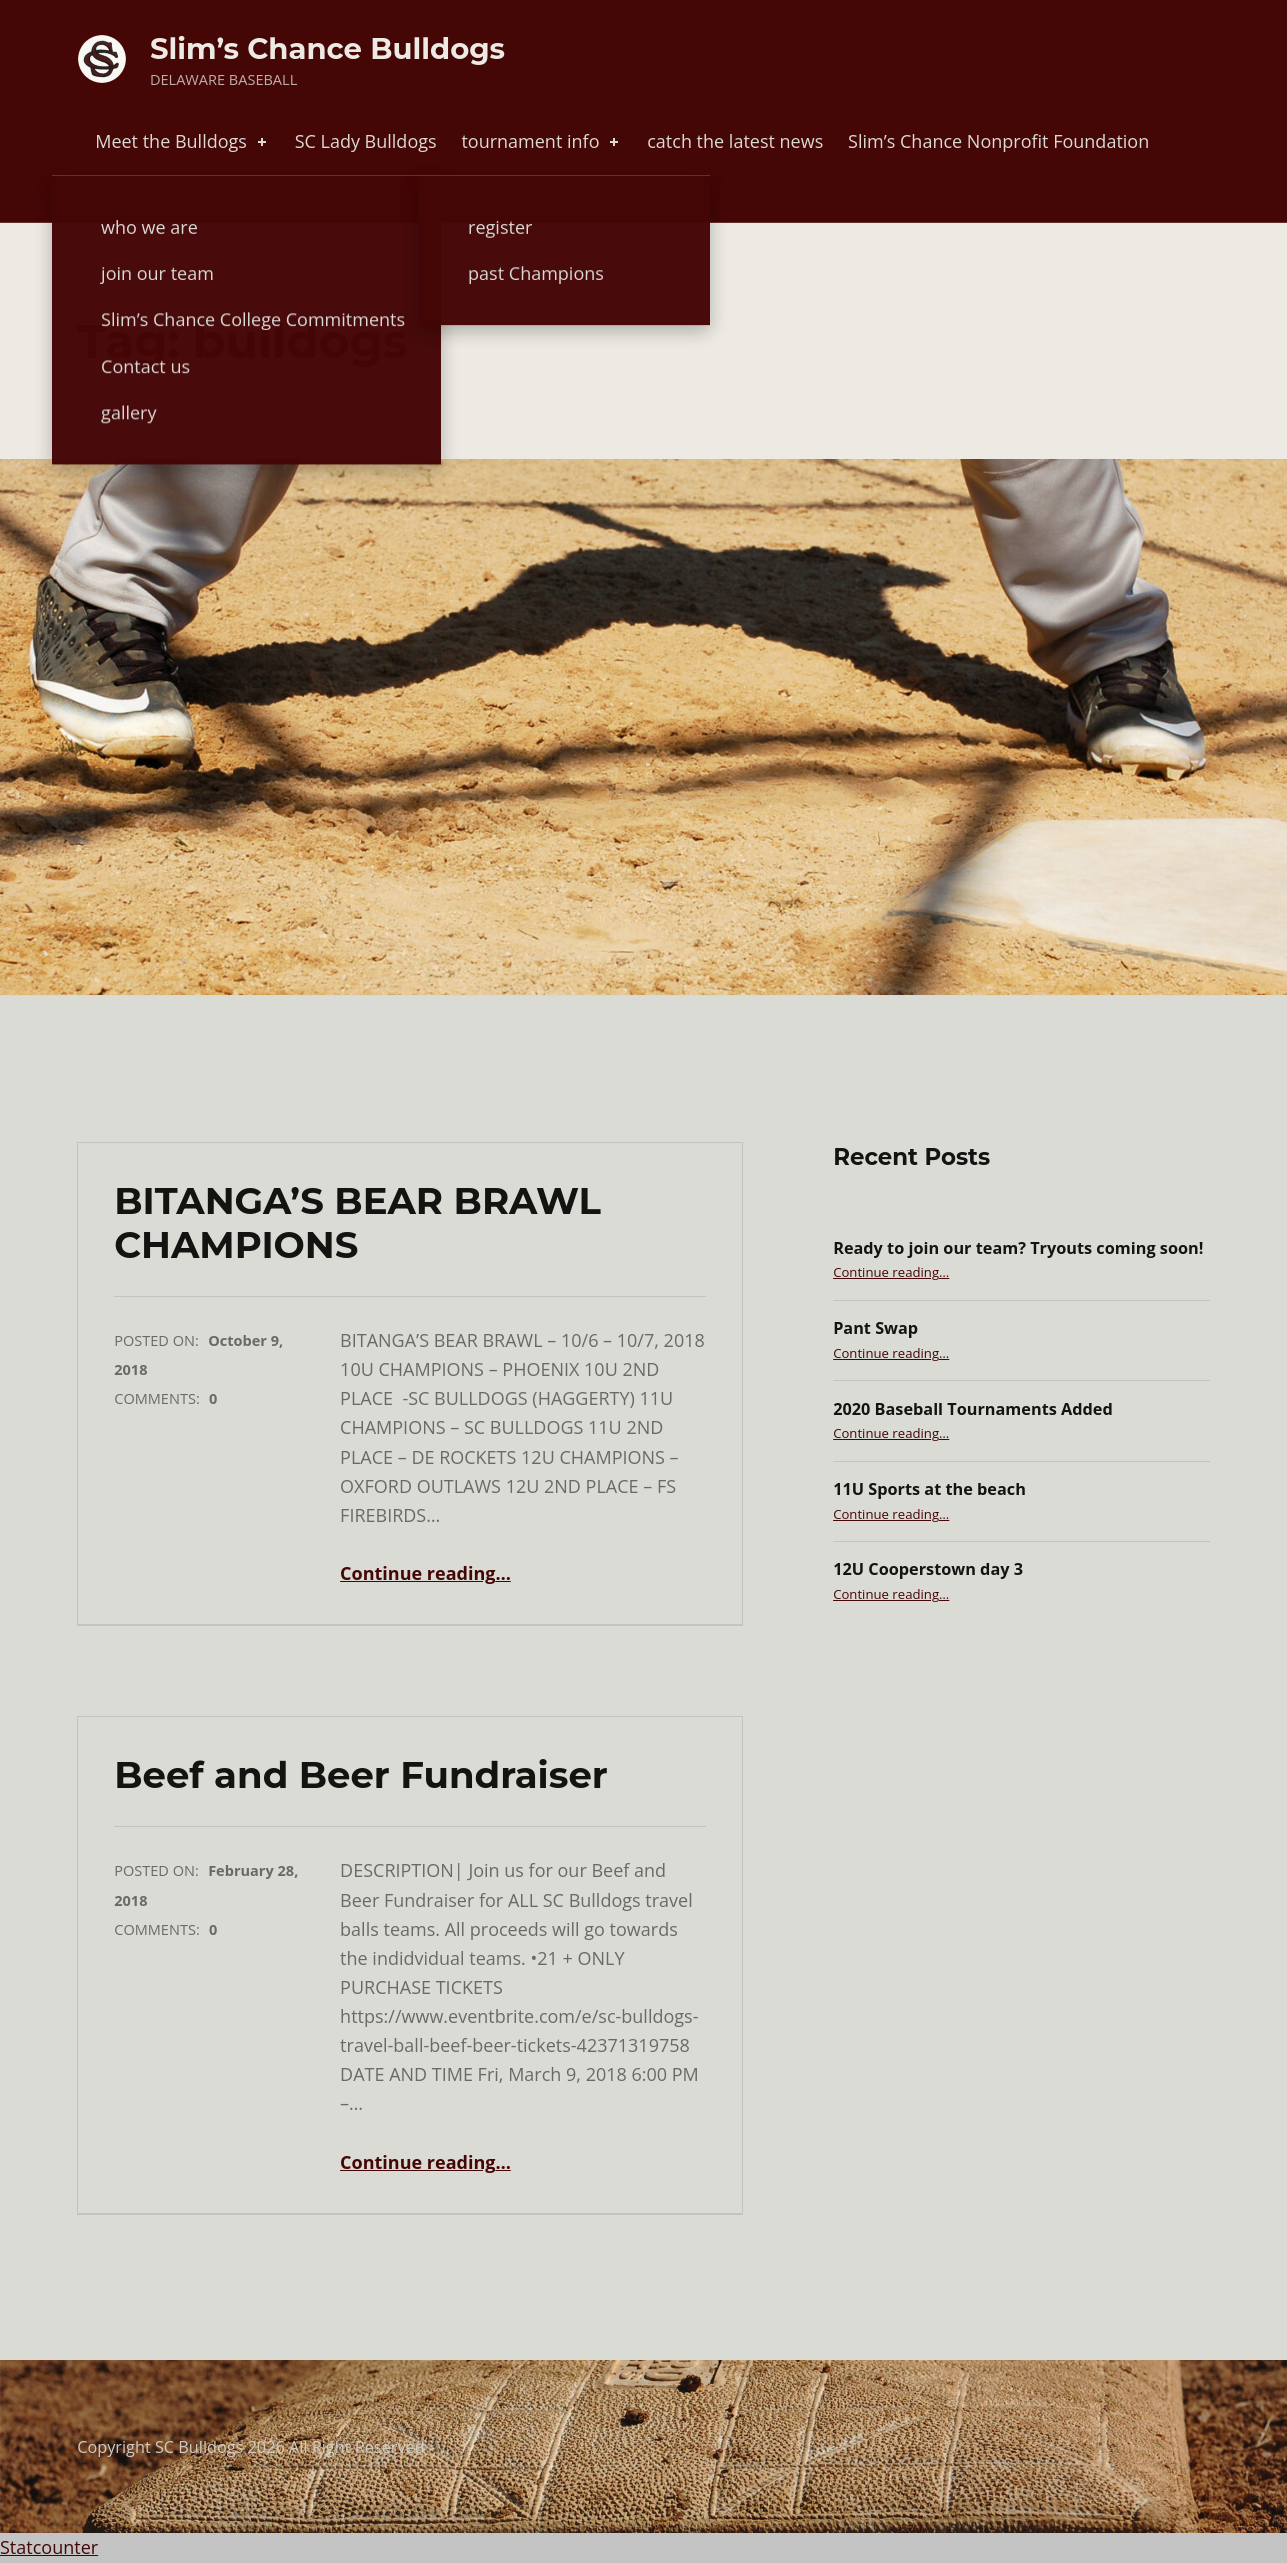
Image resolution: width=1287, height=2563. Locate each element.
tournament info (541, 141)
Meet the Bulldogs (182, 141)
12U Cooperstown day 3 (928, 1569)
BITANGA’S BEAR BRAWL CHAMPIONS (357, 1222)
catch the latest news (735, 141)
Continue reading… (425, 1573)
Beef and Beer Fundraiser (361, 1774)
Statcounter (49, 2547)
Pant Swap (875, 1328)
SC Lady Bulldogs (366, 141)
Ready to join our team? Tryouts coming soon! (1018, 1248)
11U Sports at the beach (929, 1489)
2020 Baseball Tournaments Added (973, 1409)
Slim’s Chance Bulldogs (327, 48)
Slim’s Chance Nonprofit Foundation (998, 141)
